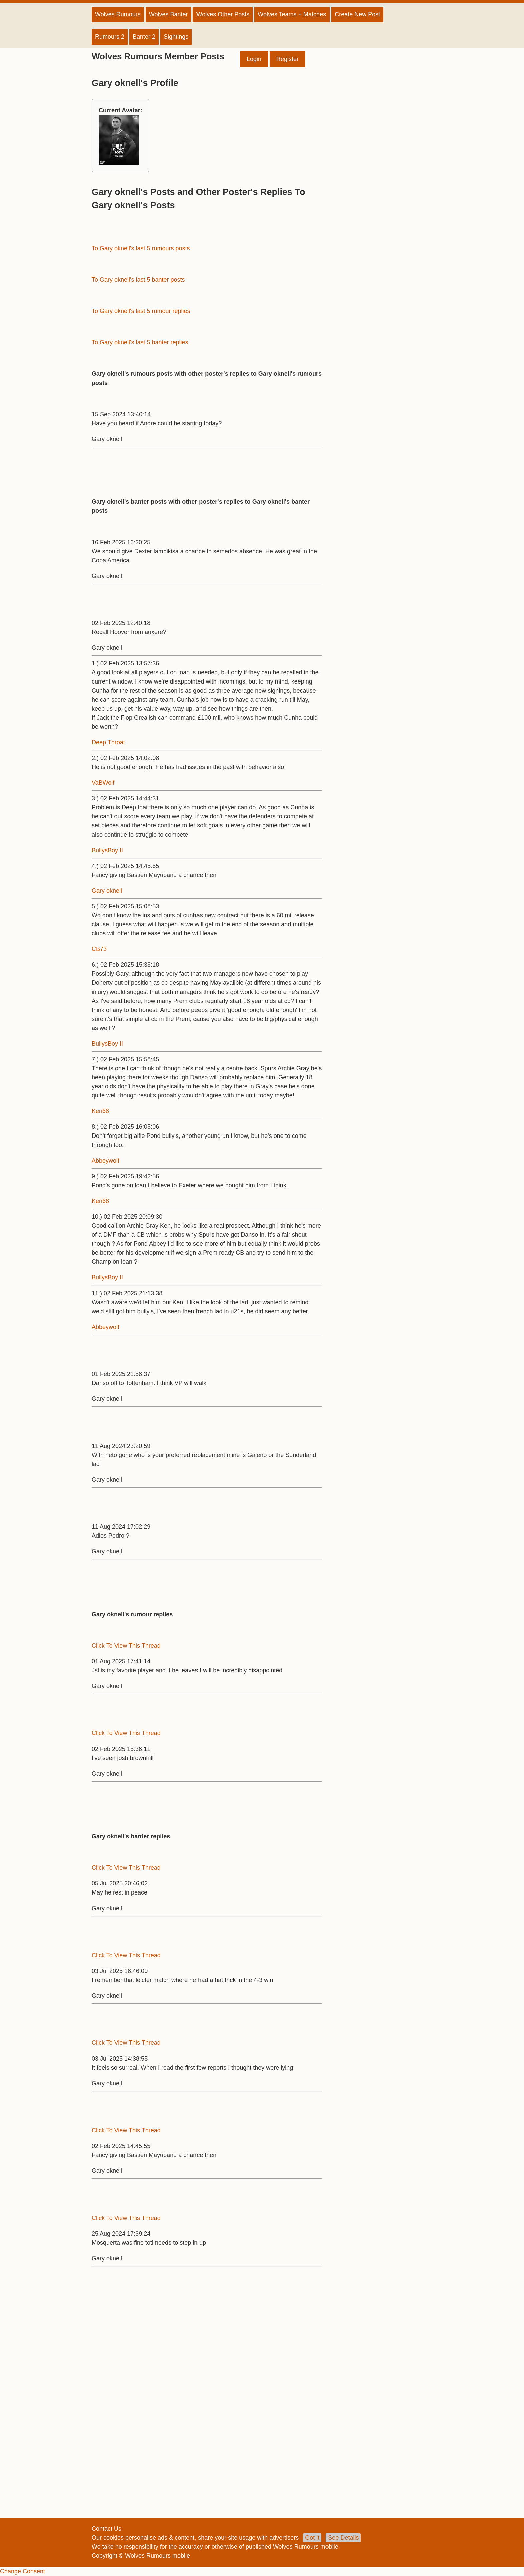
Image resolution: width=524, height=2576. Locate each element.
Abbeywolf (105, 1160)
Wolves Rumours (118, 14)
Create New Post (357, 14)
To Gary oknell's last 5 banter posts (138, 279)
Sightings (176, 36)
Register (287, 59)
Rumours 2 (109, 36)
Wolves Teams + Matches (292, 14)
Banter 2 (144, 36)
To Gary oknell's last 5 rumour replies (141, 311)
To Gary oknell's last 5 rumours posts (141, 248)
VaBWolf (103, 782)
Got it (312, 2537)
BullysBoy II (107, 850)
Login (254, 59)
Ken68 (100, 1111)
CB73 (99, 949)
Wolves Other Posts (222, 14)
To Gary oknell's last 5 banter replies (140, 342)
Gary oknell (107, 890)
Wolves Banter (168, 14)
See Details (343, 2537)
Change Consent (22, 2571)
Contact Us (106, 2528)
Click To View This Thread (126, 1645)
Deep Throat (108, 742)
